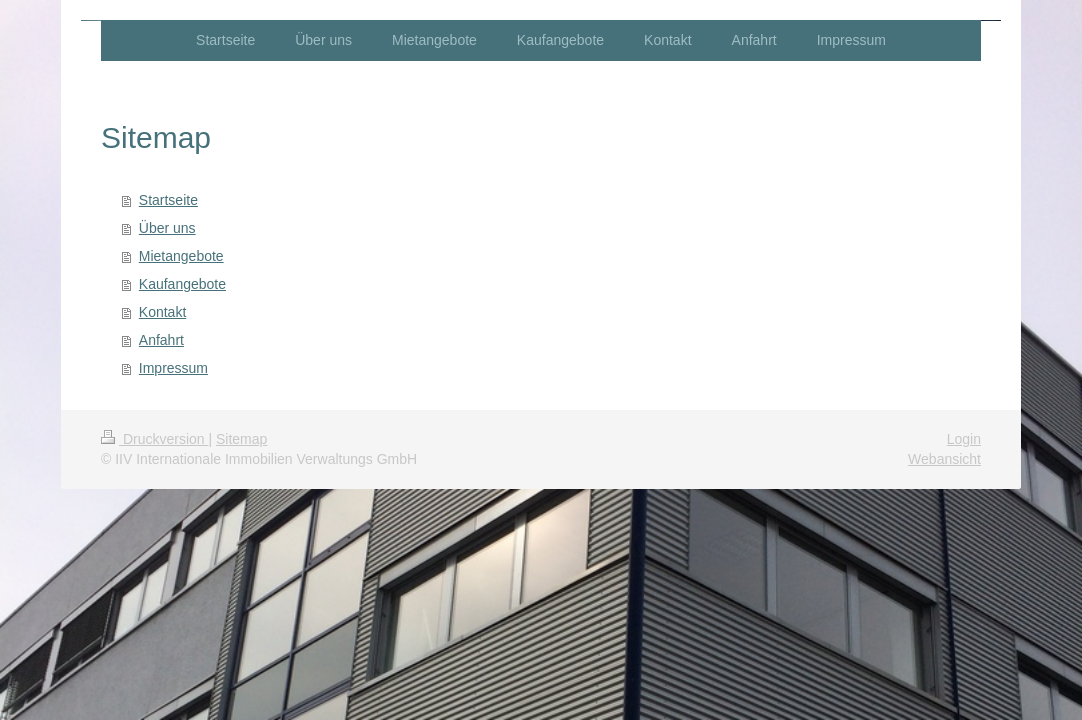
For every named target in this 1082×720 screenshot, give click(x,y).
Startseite (168, 200)
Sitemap (241, 439)
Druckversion (154, 439)
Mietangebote (181, 256)
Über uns (167, 228)
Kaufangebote (182, 284)
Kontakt (162, 312)
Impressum (173, 368)
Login (964, 439)
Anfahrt (161, 340)
